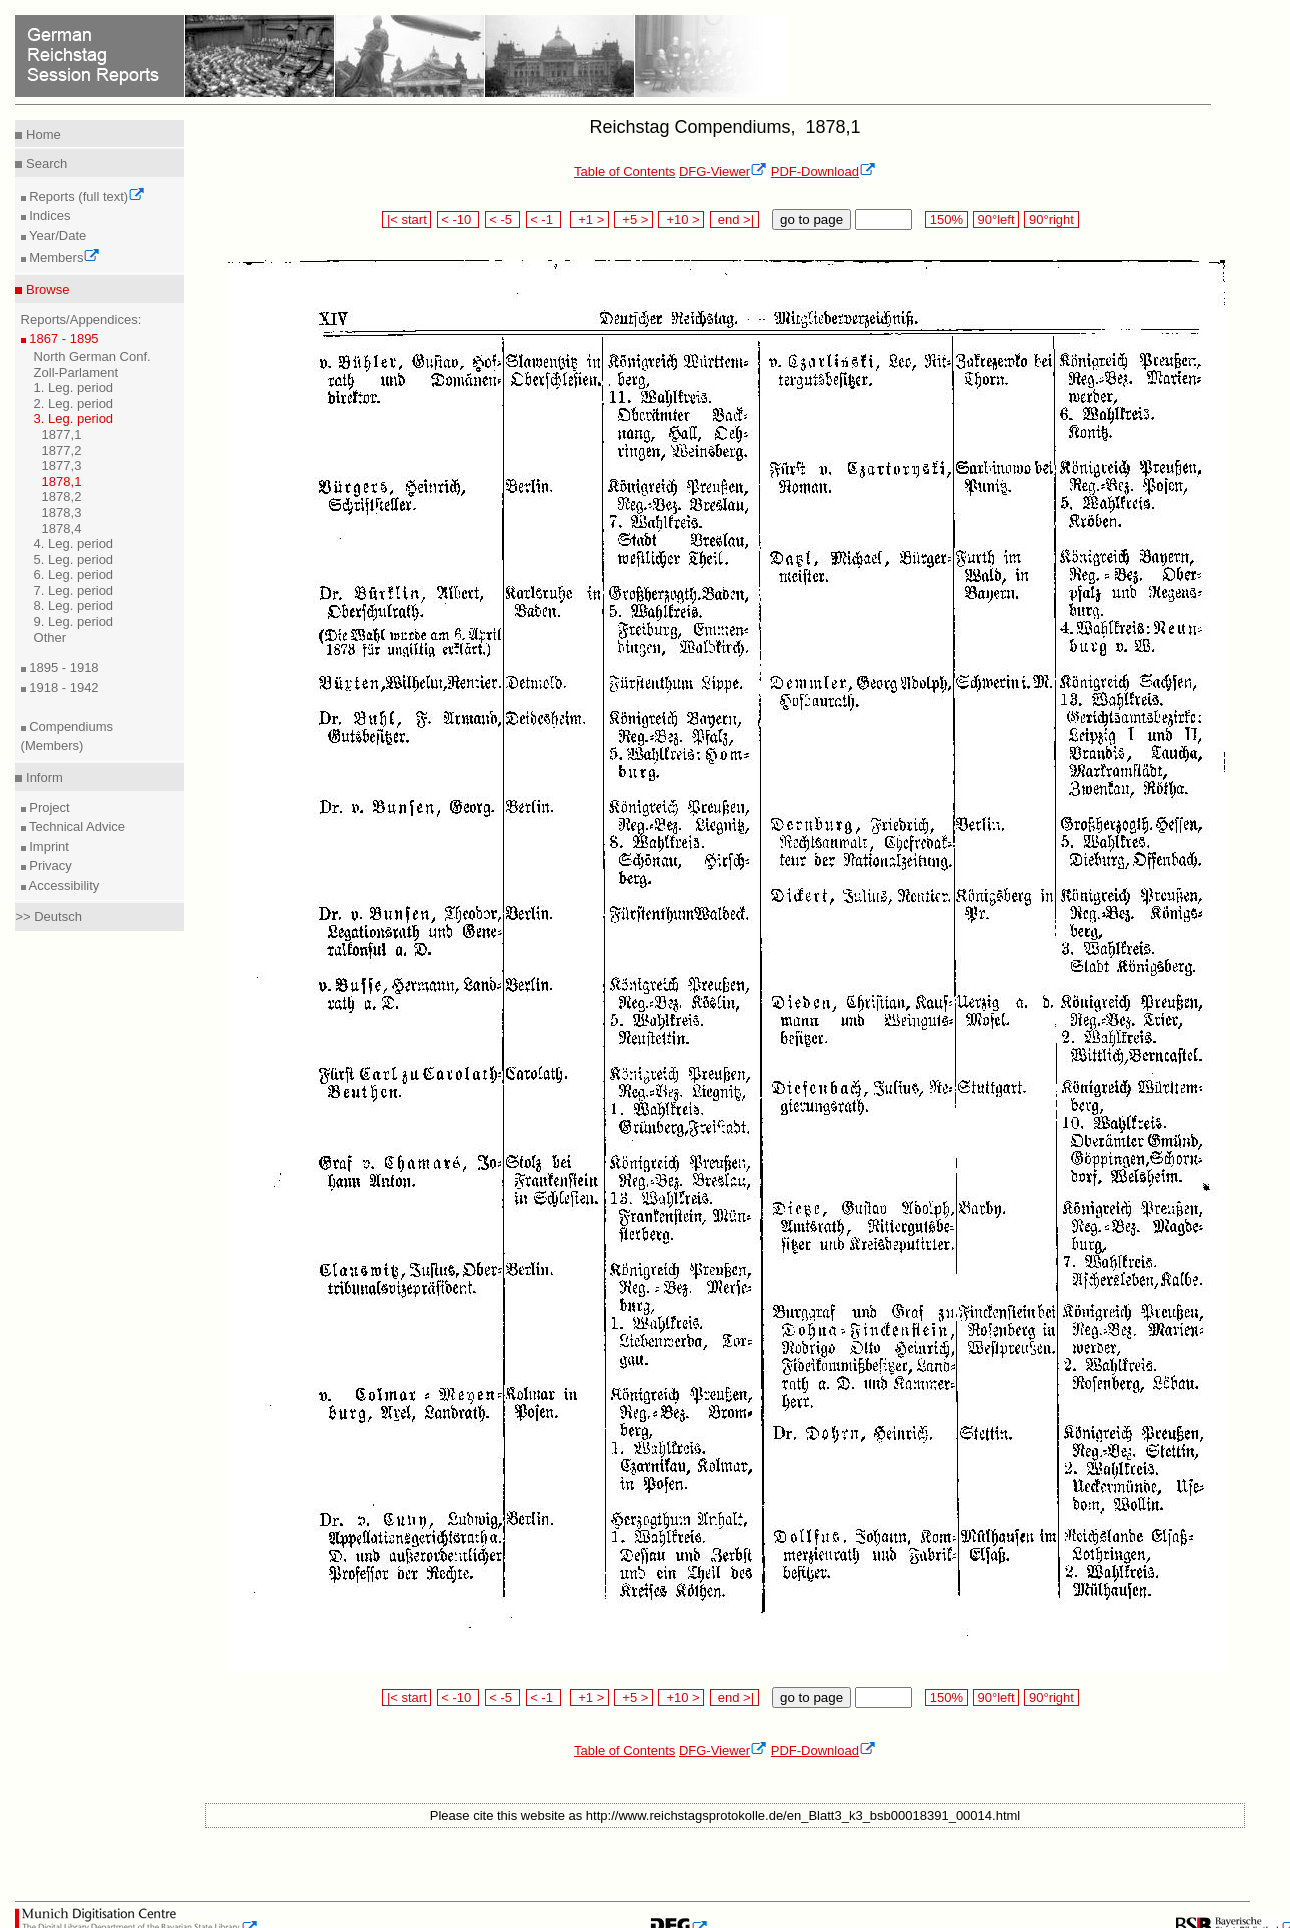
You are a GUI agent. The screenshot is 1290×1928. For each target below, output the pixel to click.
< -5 (503, 219)
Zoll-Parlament (76, 372)
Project (48, 807)
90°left (996, 219)
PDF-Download (823, 171)
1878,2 (62, 496)
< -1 (544, 219)
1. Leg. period (74, 387)
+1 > (589, 219)
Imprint (47, 846)
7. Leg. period (74, 590)
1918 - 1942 (62, 687)
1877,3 (62, 465)
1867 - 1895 (62, 338)
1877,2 (62, 450)
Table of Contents (624, 171)
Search (44, 163)
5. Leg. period (74, 559)
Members (63, 257)
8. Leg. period (74, 605)
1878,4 (62, 528)
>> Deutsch (48, 916)
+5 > (633, 219)
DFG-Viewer (723, 171)
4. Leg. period (74, 543)
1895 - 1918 (62, 667)
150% (946, 219)
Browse (45, 289)
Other (50, 637)
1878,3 (62, 512)
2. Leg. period (74, 403)
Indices (48, 215)
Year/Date (56, 235)
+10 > (681, 219)
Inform (42, 777)
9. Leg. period (74, 621)
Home (41, 134)
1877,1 (62, 434)
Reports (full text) (86, 196)
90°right (1051, 219)
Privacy (49, 865)
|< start (406, 219)
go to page (811, 219)
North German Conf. (92, 356)
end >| (734, 219)
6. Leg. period (74, 574)
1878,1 (62, 481)
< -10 (458, 219)
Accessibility (63, 885)
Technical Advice (76, 826)
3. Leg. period (74, 418)
